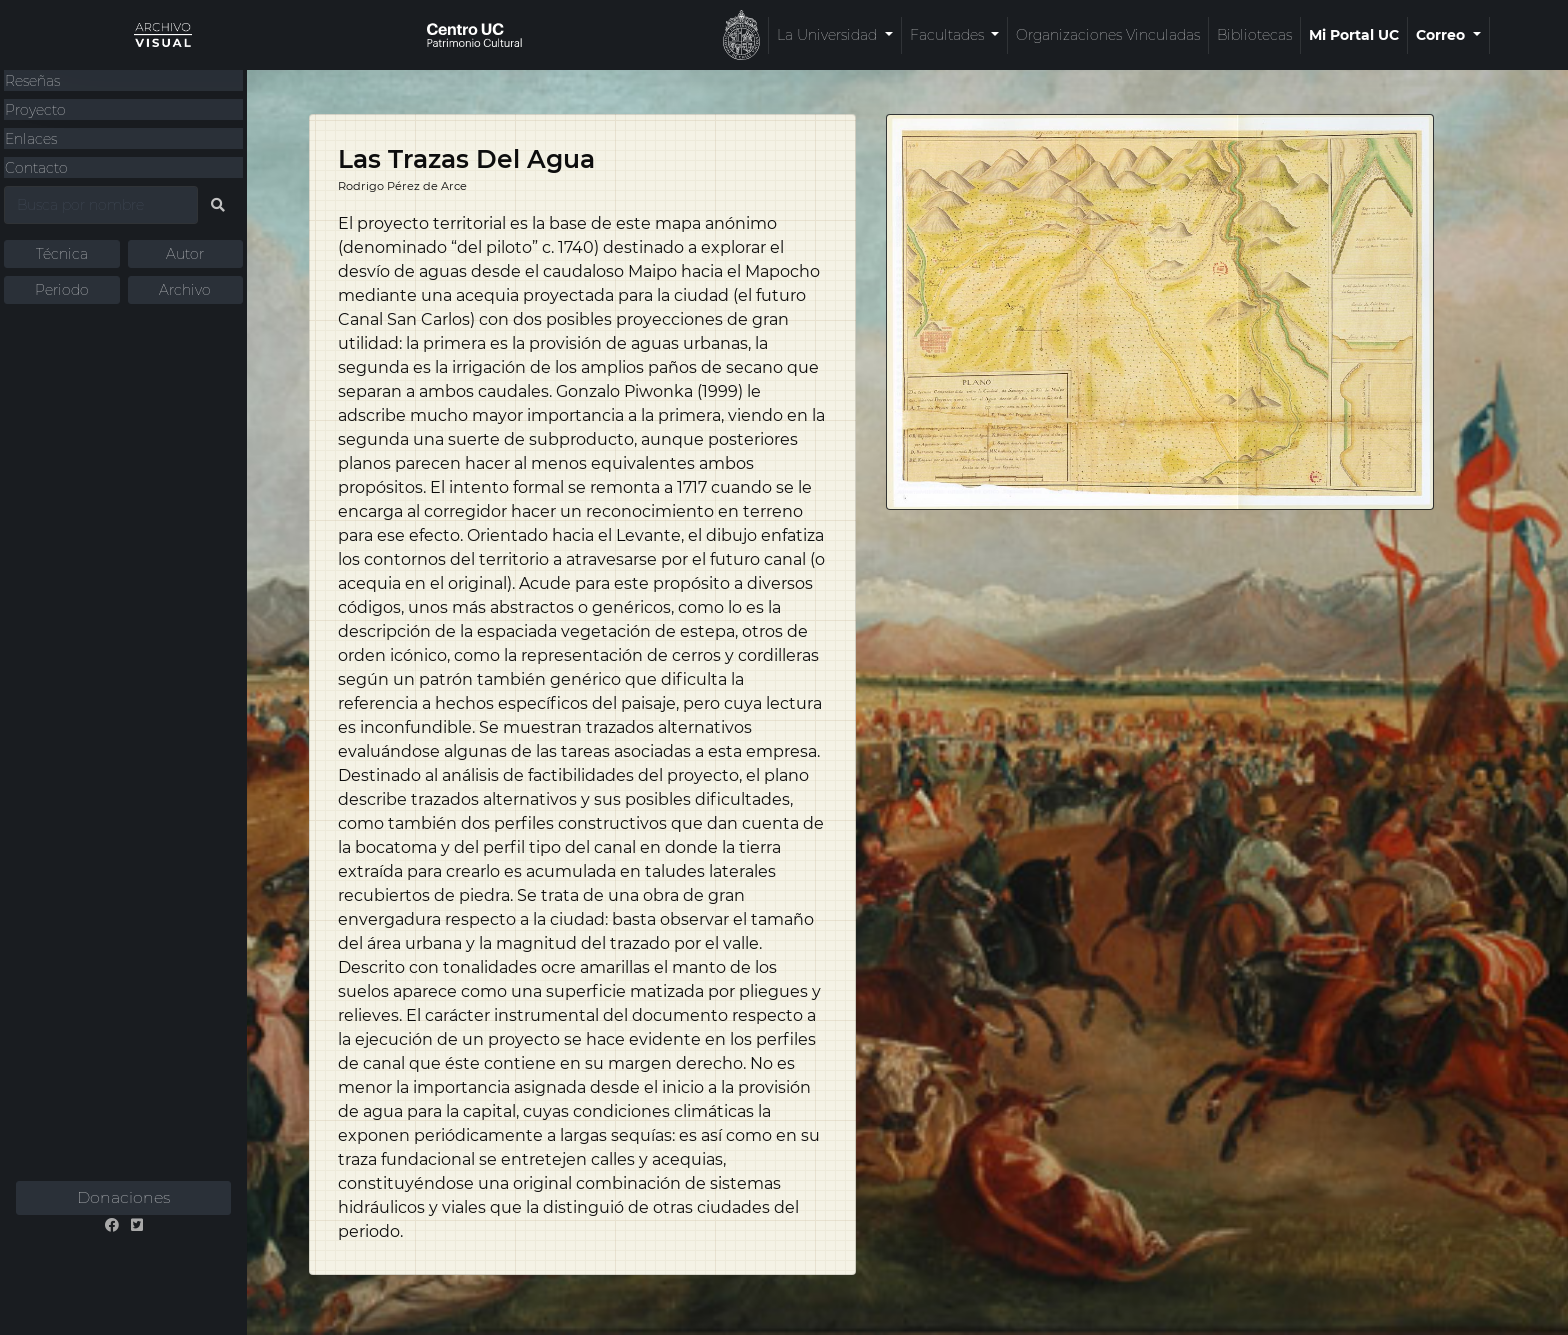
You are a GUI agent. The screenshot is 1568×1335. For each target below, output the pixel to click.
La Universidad (634, 35)
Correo (1247, 35)
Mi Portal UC (1159, 35)
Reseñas (32, 81)
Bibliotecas (1059, 35)
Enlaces (31, 139)
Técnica (62, 254)
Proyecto (35, 110)
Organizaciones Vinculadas (913, 35)
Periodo (62, 290)
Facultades (754, 35)
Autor (185, 254)
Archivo (185, 290)
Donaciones (123, 1197)
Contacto (36, 168)
